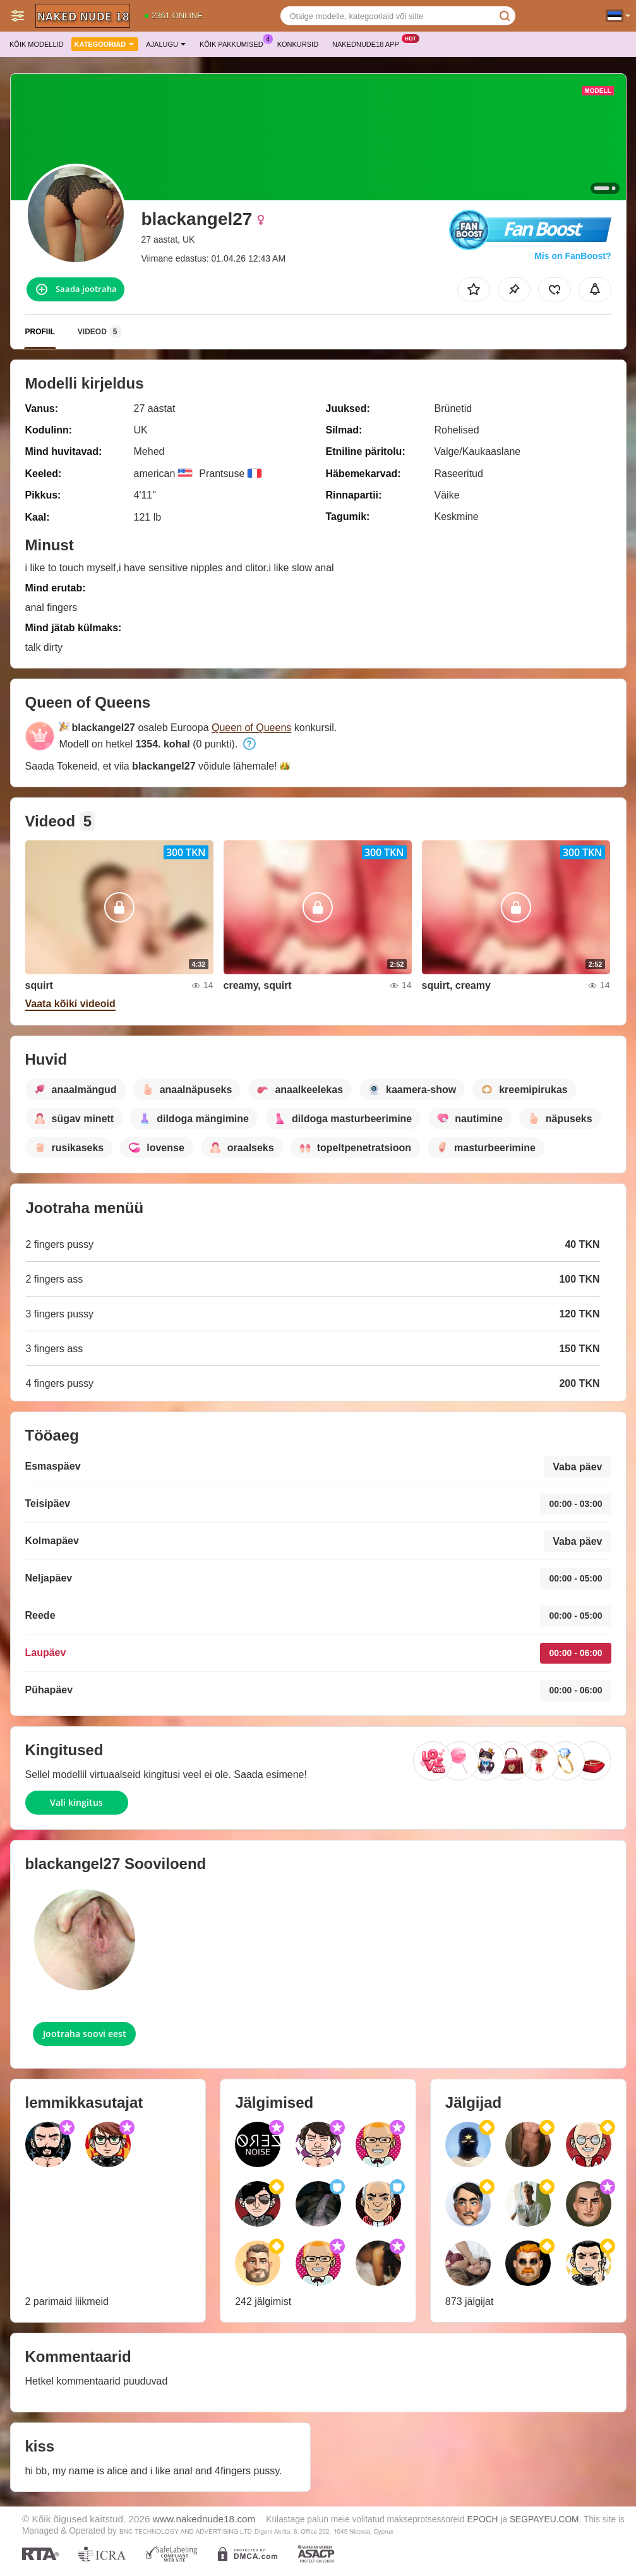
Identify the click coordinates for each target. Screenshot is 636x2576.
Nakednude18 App (368, 42)
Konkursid (297, 44)
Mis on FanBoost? (572, 256)
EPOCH (482, 2519)
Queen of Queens (251, 727)
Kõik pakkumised (235, 42)
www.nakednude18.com (204, 2518)
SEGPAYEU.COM (544, 2519)
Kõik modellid (36, 44)
